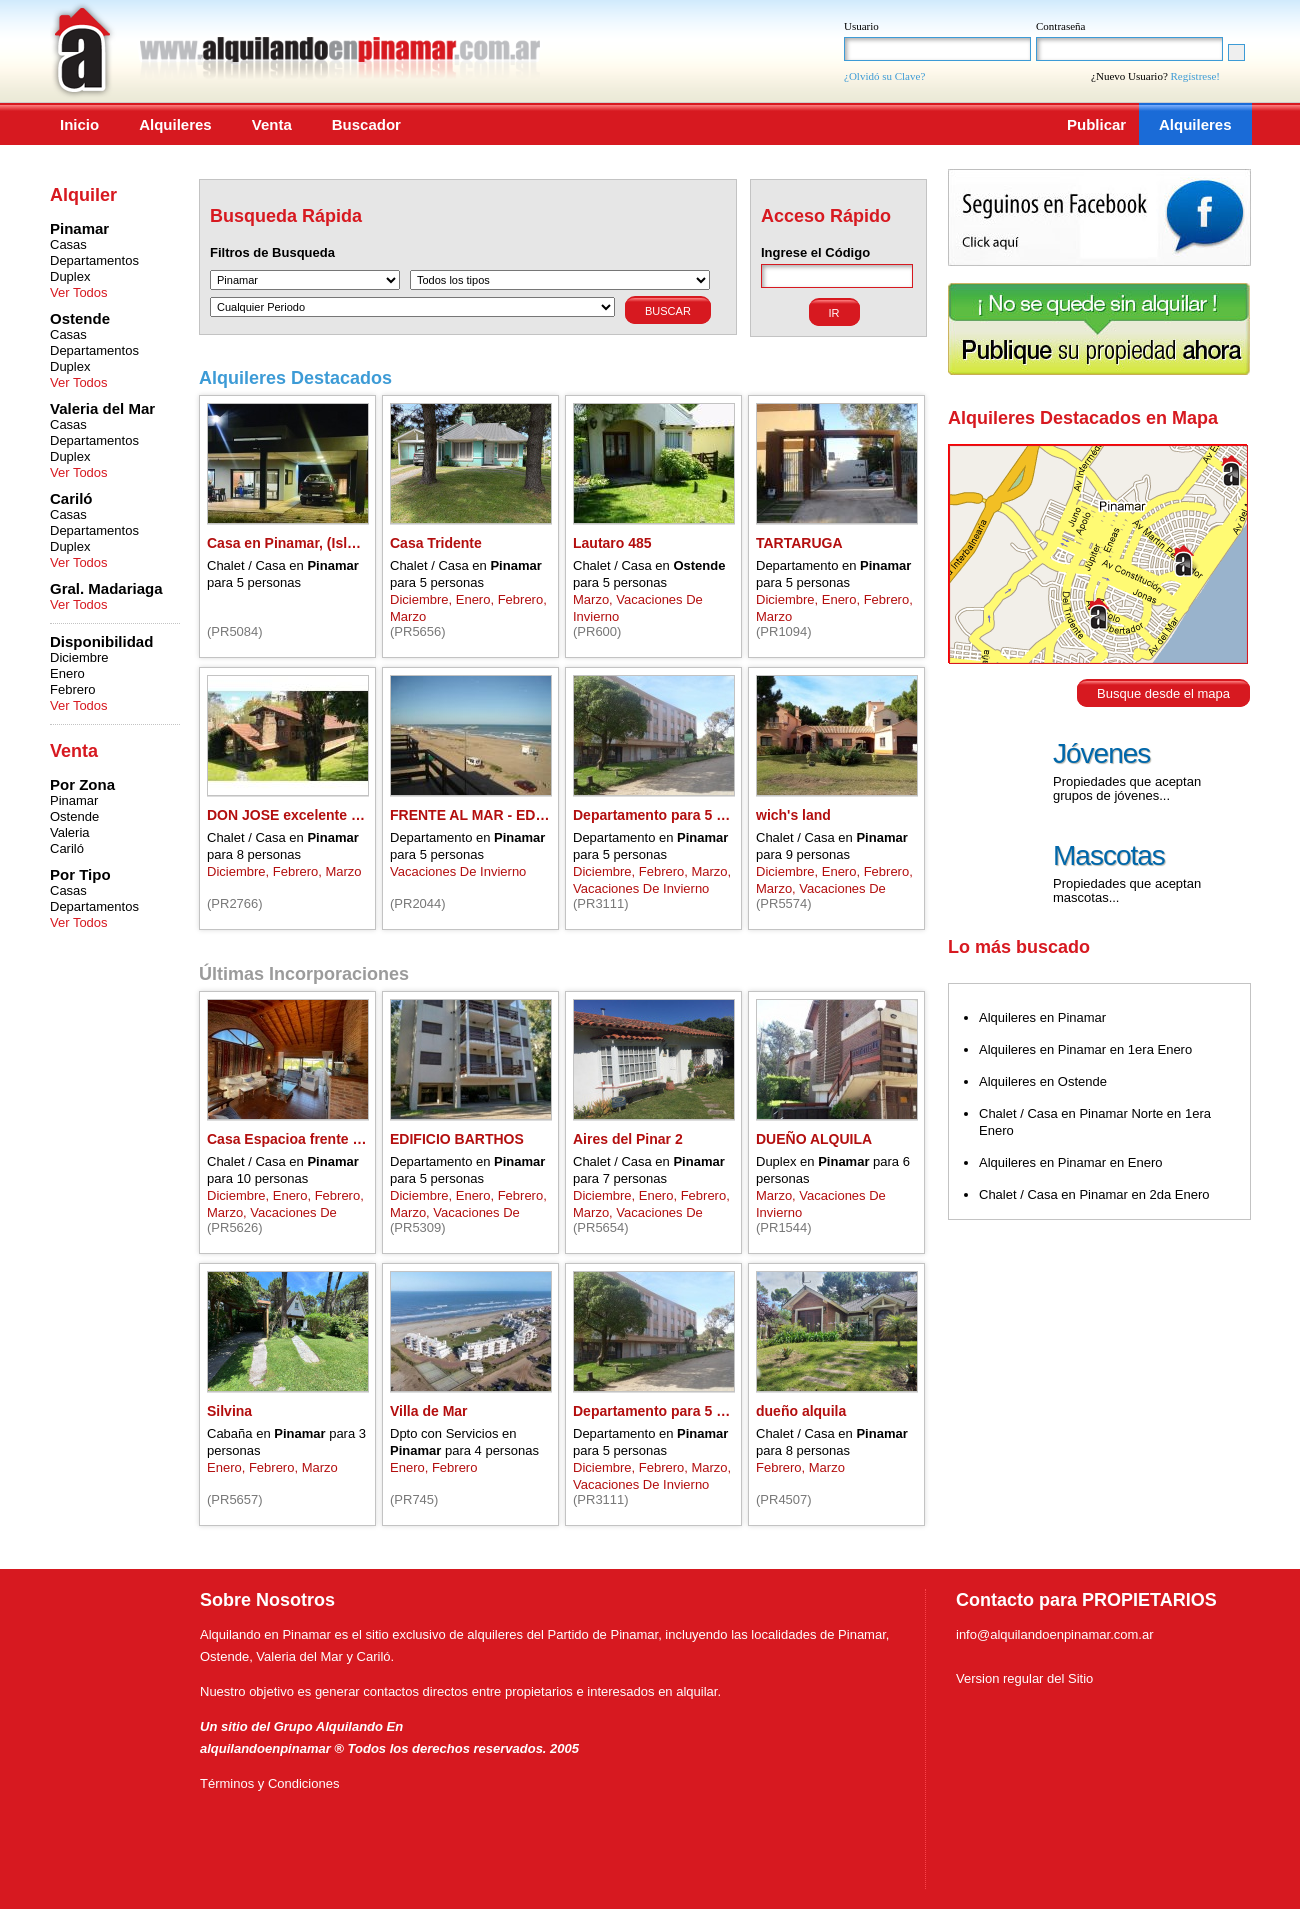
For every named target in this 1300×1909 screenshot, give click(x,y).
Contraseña (1060, 26)
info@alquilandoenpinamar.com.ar (1054, 1634)
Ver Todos (79, 292)
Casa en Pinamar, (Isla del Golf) (311, 543)
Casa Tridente (436, 543)
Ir (834, 313)
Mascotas (1109, 855)
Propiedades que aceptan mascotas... (1127, 890)
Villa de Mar (429, 1411)
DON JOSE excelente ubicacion (311, 815)
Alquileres (175, 124)
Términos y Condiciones (269, 1783)
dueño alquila (801, 1411)
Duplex (70, 276)
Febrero (73, 689)
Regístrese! (1195, 76)
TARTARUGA (799, 543)
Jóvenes (1101, 753)
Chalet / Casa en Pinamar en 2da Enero (1094, 1194)
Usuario (861, 26)
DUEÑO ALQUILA (814, 1139)
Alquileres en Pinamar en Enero (1071, 1162)
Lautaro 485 (612, 543)
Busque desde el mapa (1163, 693)
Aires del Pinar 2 (628, 1139)
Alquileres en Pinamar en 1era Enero (1085, 1049)
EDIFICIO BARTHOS (457, 1139)
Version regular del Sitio (1024, 1678)
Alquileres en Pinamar (1042, 1017)
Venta (272, 124)
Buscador (366, 124)
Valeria (70, 832)
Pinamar (74, 800)
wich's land (793, 815)
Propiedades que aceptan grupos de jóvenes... (1127, 788)
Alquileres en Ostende (1043, 1081)
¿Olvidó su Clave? (884, 76)
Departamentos (94, 260)
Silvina (229, 1411)
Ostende (74, 816)
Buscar (668, 311)
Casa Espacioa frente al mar (300, 1139)
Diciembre (79, 657)
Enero (67, 673)
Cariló (67, 848)
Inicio (79, 124)
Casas (68, 244)
